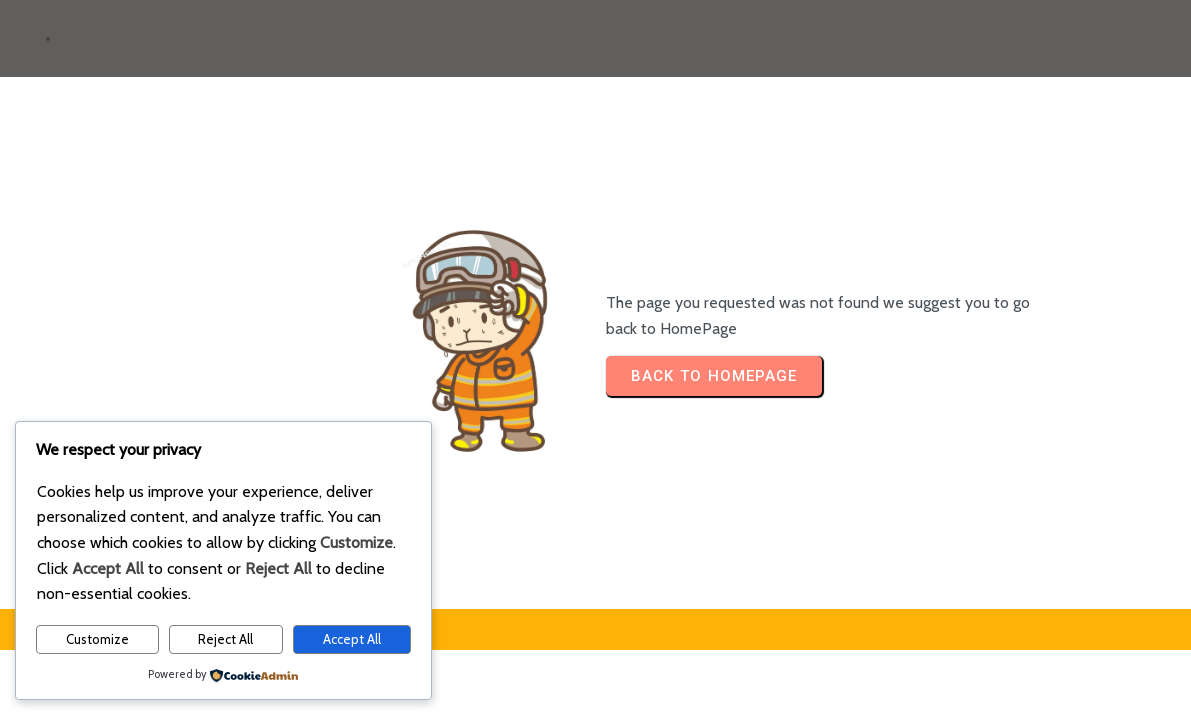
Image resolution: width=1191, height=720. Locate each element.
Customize (97, 639)
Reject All (225, 639)
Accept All (352, 639)
